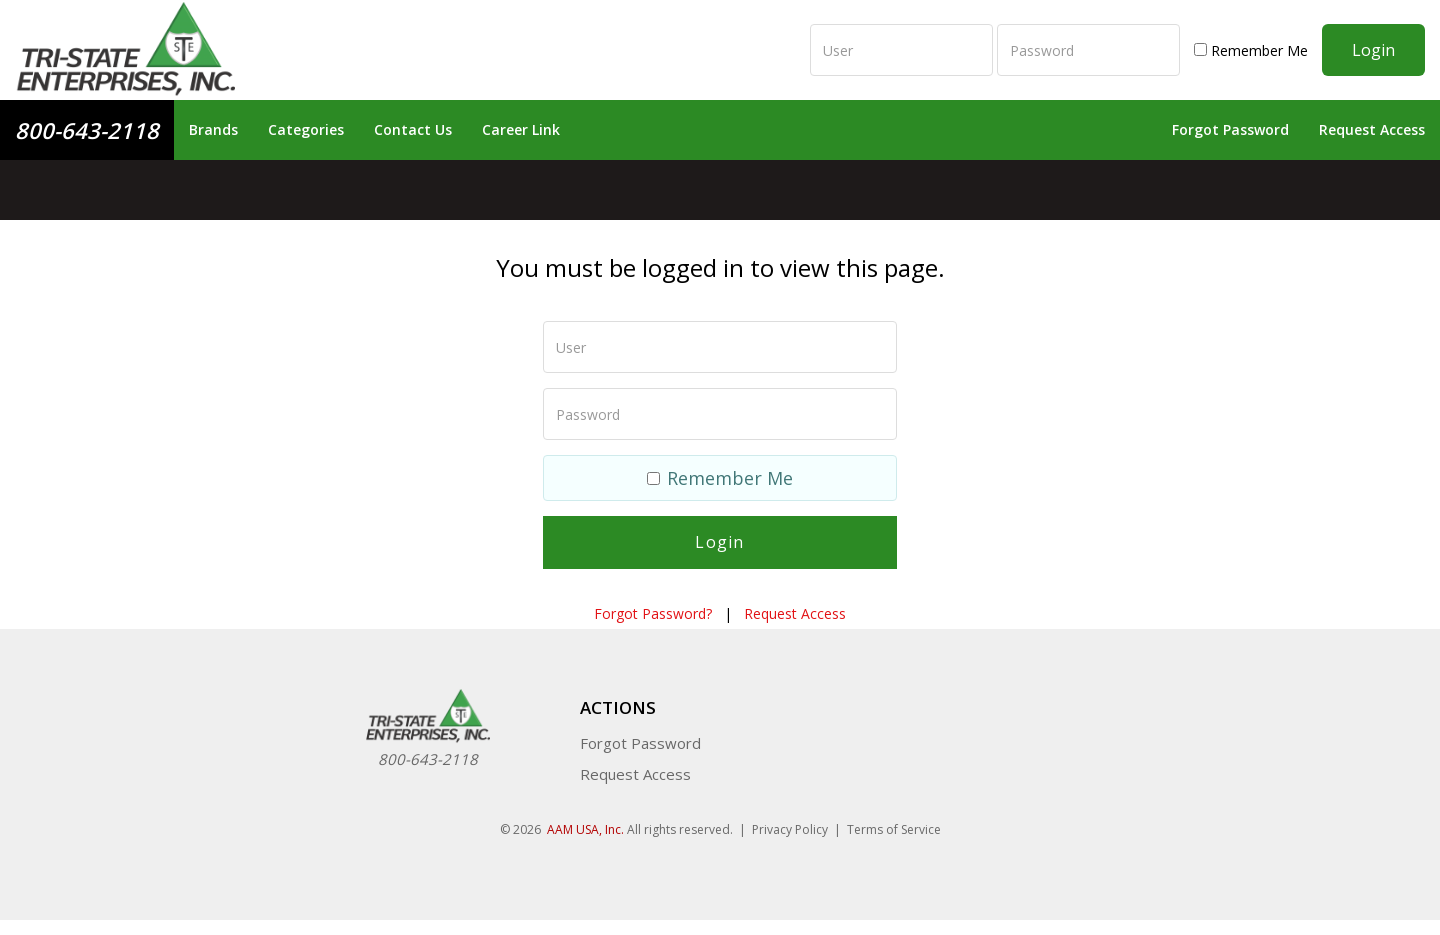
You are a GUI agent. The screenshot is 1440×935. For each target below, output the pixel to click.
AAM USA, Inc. (585, 829)
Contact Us (413, 129)
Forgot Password (1230, 129)
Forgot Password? (653, 613)
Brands (213, 129)
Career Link (521, 129)
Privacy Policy (790, 829)
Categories (306, 129)
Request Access (1372, 129)
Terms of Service (894, 829)
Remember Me (1251, 50)
